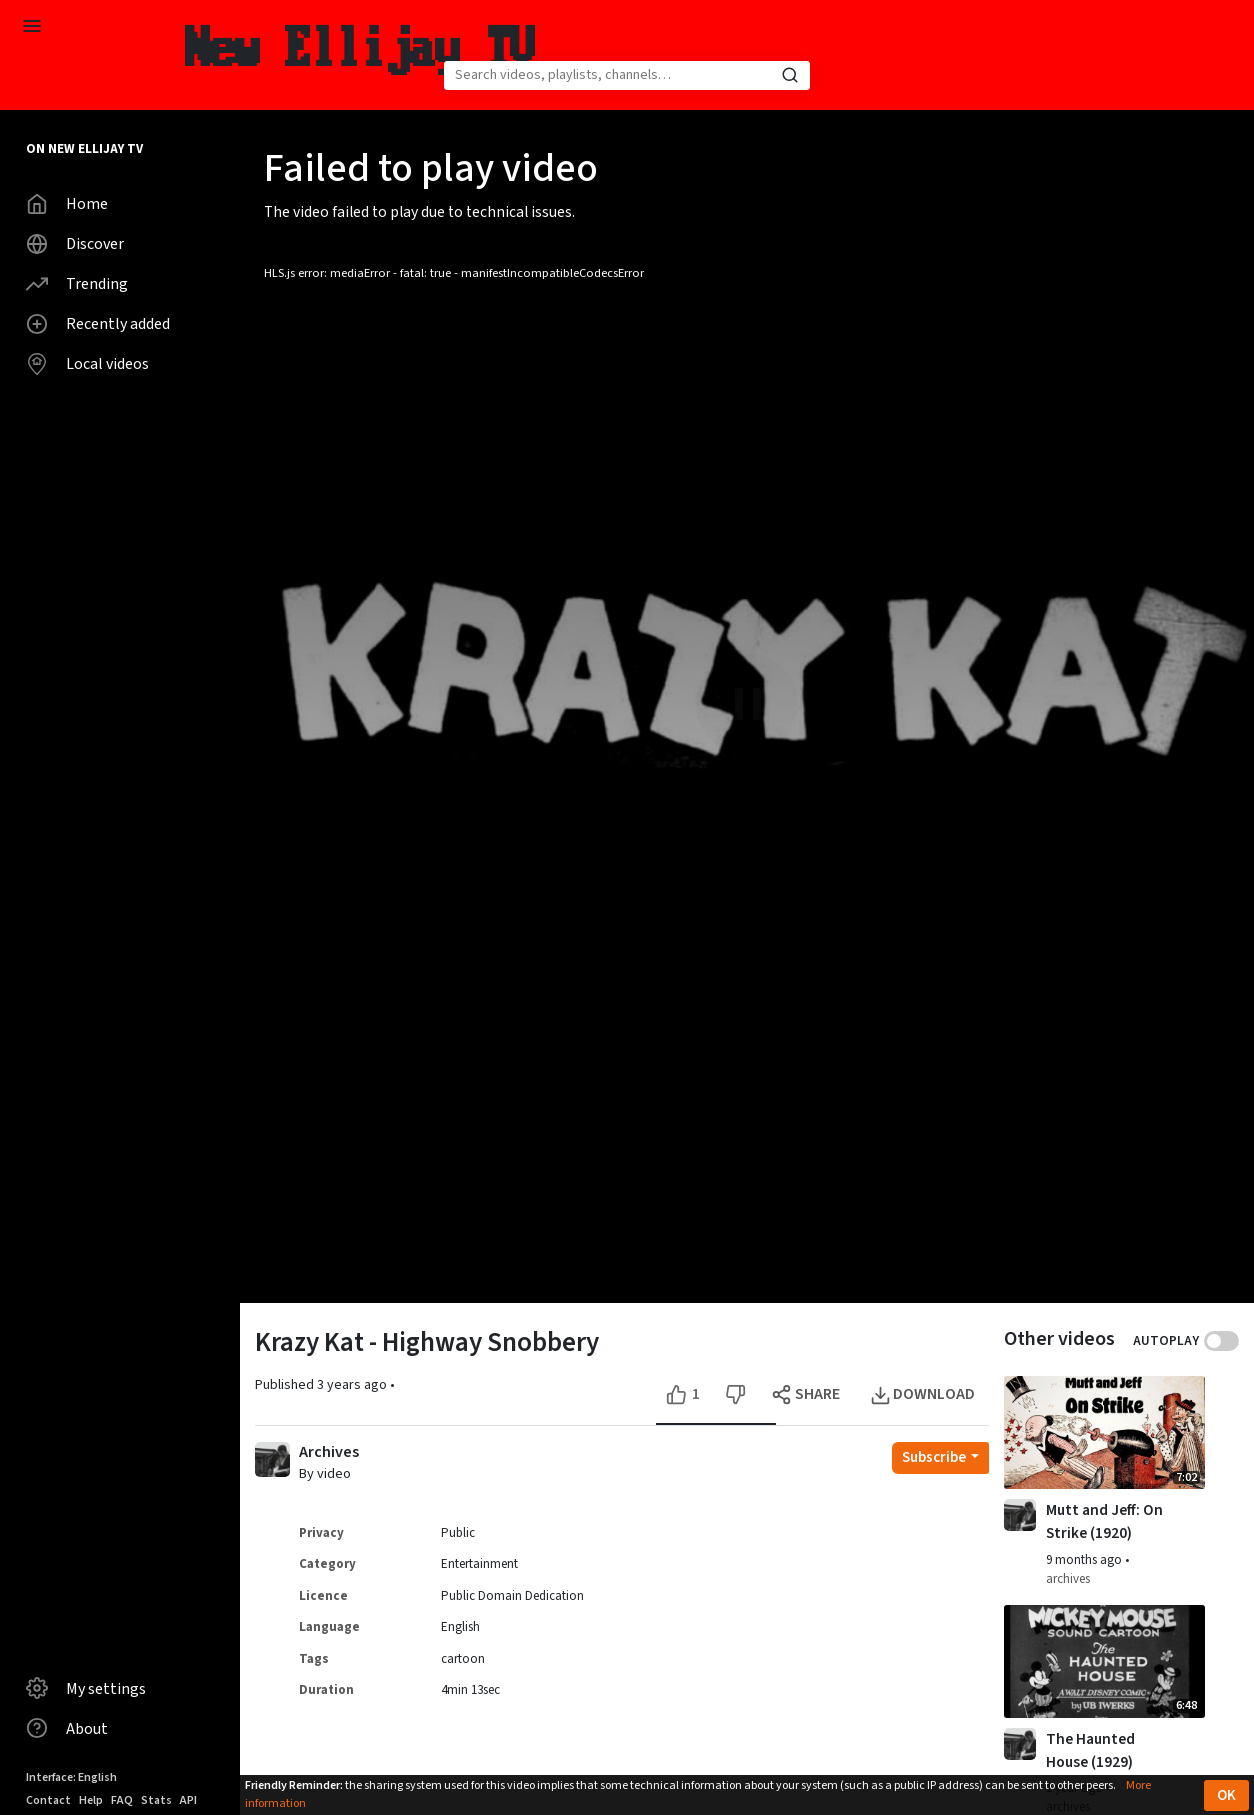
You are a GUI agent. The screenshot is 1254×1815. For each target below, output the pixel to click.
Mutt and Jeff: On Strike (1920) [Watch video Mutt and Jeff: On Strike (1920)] (1104, 1521)
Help (91, 1800)
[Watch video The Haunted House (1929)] (1104, 1661)
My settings (86, 1688)
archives (1068, 1579)
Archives (329, 1452)
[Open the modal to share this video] (807, 1394)
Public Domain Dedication (512, 1596)
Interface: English (71, 1777)
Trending (77, 284)
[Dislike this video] (735, 1394)
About (67, 1728)
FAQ (122, 1800)
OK (1226, 1795)
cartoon (463, 1659)
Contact (48, 1800)
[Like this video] (685, 1394)
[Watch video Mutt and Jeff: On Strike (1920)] (1104, 1432)
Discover (75, 244)
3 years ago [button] (353, 1385)
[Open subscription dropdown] (940, 1458)
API (188, 1800)
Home (67, 204)
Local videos (87, 364)
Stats (156, 1800)
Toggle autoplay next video (1221, 1341)
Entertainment (479, 1564)
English (460, 1627)
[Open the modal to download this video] (924, 1394)
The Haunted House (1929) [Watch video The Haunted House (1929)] (1090, 1750)
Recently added (98, 324)
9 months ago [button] (1085, 1560)
